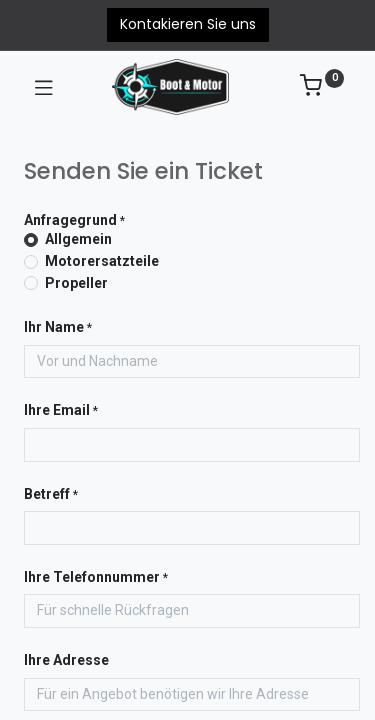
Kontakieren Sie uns (188, 24)
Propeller (76, 283)
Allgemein (78, 239)
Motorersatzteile (102, 261)
